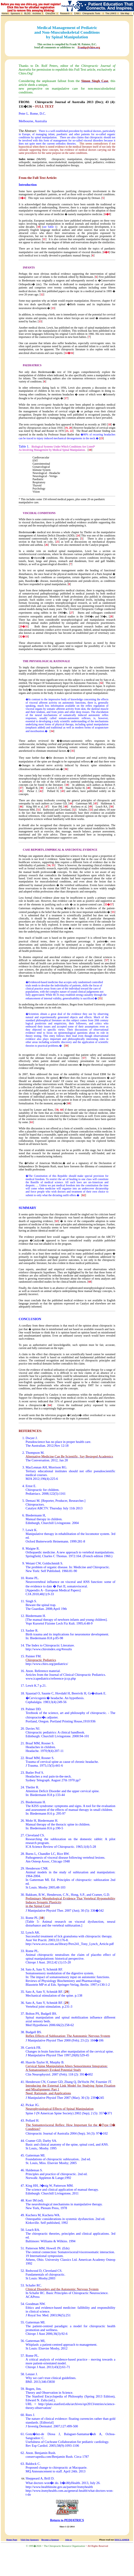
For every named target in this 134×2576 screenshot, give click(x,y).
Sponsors (15, 13)
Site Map (124, 13)
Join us (68, 2539)
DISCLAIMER (122, 2539)
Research (65, 13)
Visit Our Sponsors (30, 2539)
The (110, 13)
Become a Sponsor (50, 2539)
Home (5, 13)
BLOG (27, 13)
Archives (36, 13)
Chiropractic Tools (91, 13)
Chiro (50, 13)
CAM (76, 13)
